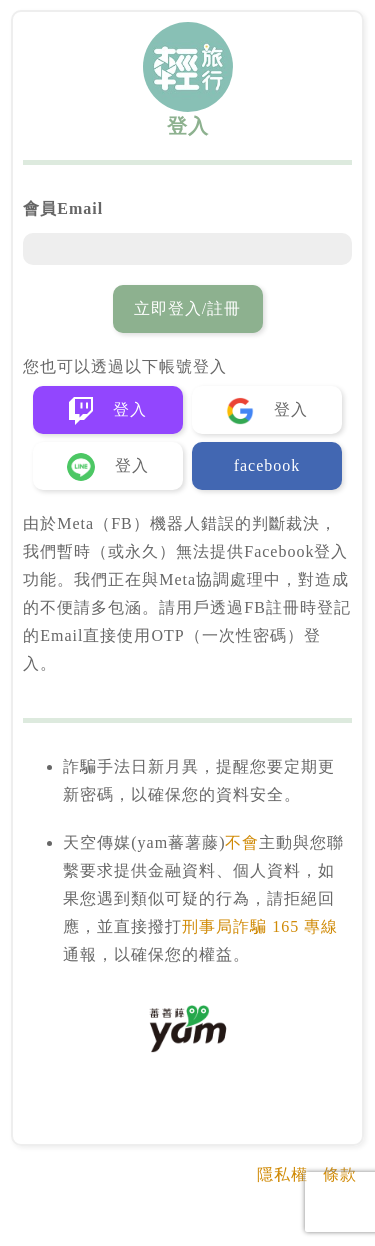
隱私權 (282, 1174)
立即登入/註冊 (187, 308)
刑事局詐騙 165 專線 (260, 926)
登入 (108, 411)
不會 (242, 842)
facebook (267, 465)
